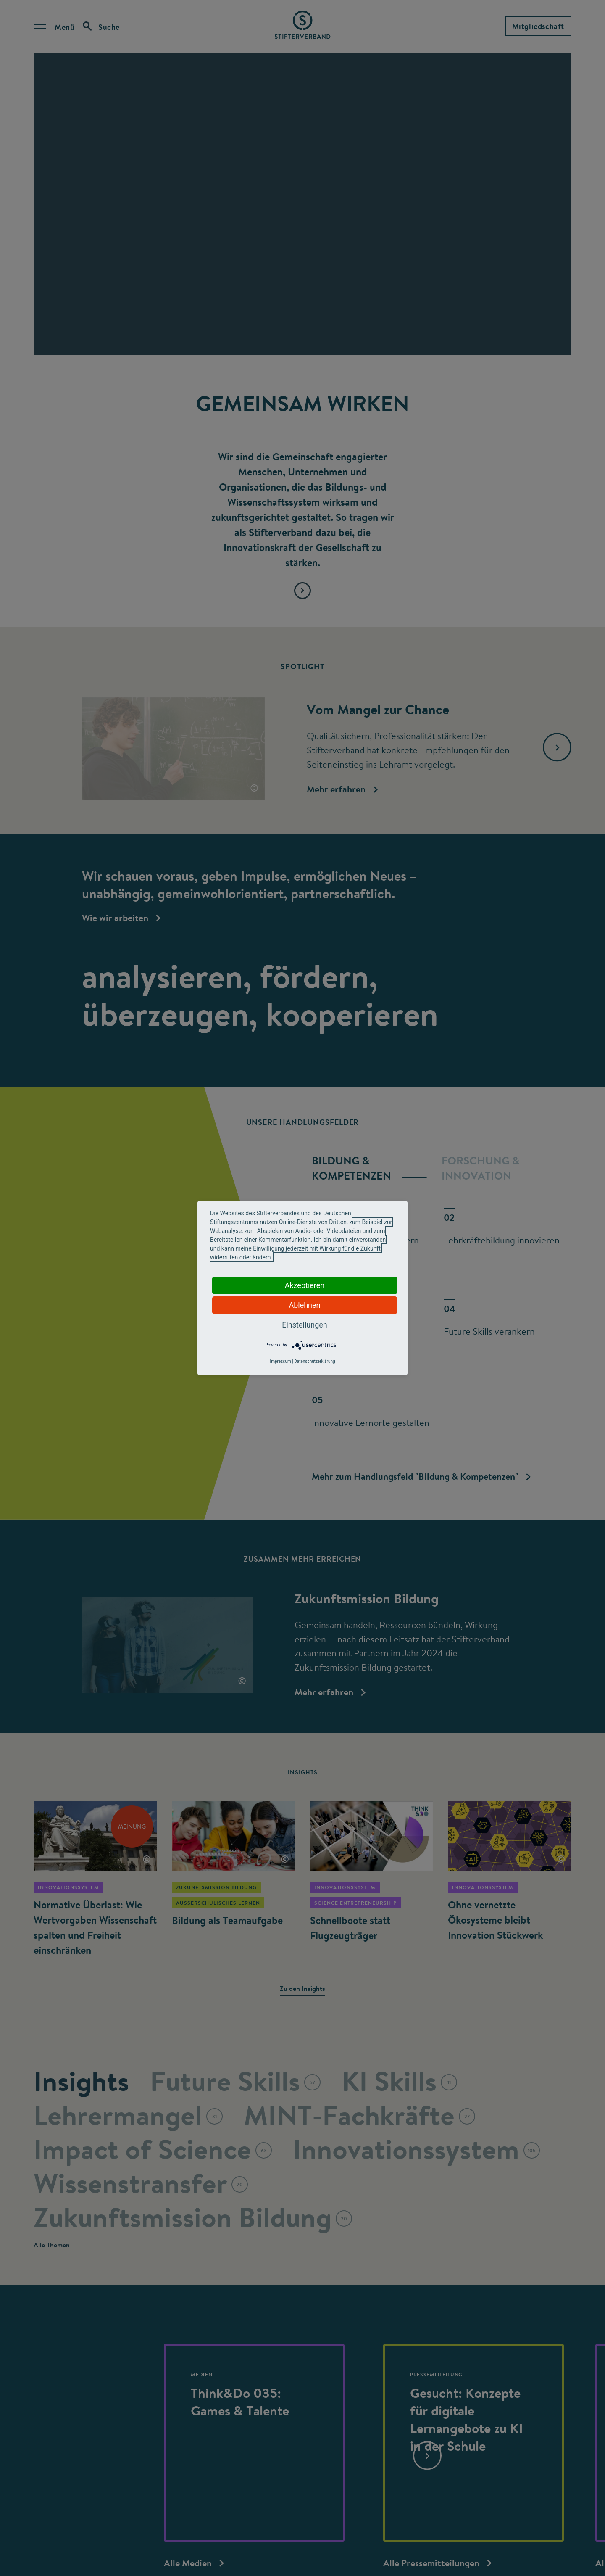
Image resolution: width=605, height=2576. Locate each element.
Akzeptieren (305, 1285)
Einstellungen (304, 1324)
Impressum (280, 1361)
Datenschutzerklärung (314, 1361)
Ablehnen (304, 1305)
